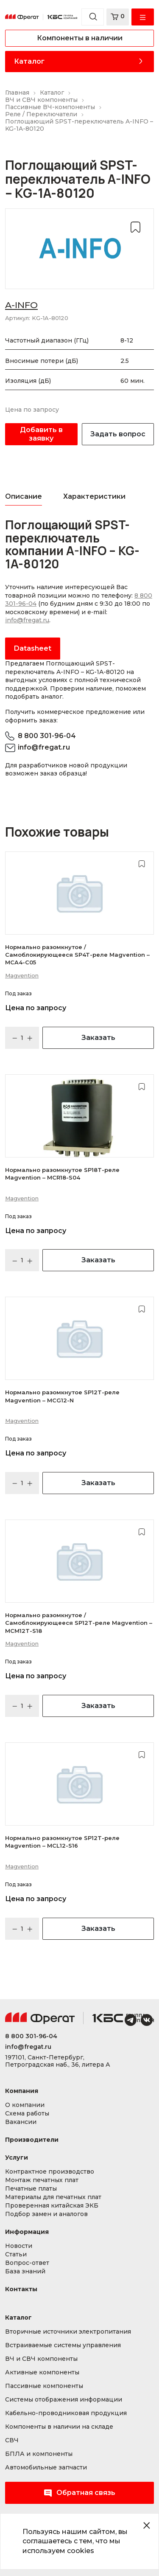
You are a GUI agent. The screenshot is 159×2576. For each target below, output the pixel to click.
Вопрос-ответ (27, 2263)
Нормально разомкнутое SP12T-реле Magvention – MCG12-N (62, 1396)
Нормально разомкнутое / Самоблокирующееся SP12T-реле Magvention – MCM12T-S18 (78, 1623)
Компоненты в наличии (80, 38)
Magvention (22, 975)
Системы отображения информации (63, 2399)
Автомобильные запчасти (46, 2467)
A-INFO (21, 305)
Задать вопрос (117, 434)
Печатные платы (31, 2188)
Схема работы (27, 2113)
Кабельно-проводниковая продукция (66, 2413)
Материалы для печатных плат (53, 2197)
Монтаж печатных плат (41, 2180)
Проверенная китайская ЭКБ (51, 2205)
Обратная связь (79, 2493)
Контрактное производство (49, 2171)
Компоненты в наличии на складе (59, 2426)
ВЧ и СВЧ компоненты (41, 2359)
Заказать (98, 1038)
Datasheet (32, 648)
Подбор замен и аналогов (46, 2214)
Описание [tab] (23, 496)
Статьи (16, 2254)
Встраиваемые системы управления (63, 2345)
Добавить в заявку (41, 434)
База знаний (25, 2271)
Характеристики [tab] (94, 496)
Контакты (21, 2289)
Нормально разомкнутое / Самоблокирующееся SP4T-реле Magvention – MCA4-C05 (77, 955)
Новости (18, 2246)
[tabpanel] (79, 589)
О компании (25, 2105)
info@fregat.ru (27, 620)
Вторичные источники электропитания (68, 2331)
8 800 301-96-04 (47, 736)
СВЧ (12, 2440)
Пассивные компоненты (44, 2386)
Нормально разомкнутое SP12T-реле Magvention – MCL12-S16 (62, 1841)
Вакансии (20, 2122)
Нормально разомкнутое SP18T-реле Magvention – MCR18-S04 (62, 1173)
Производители (32, 2139)
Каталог (29, 61)
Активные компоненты (42, 2372)
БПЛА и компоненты (39, 2454)
